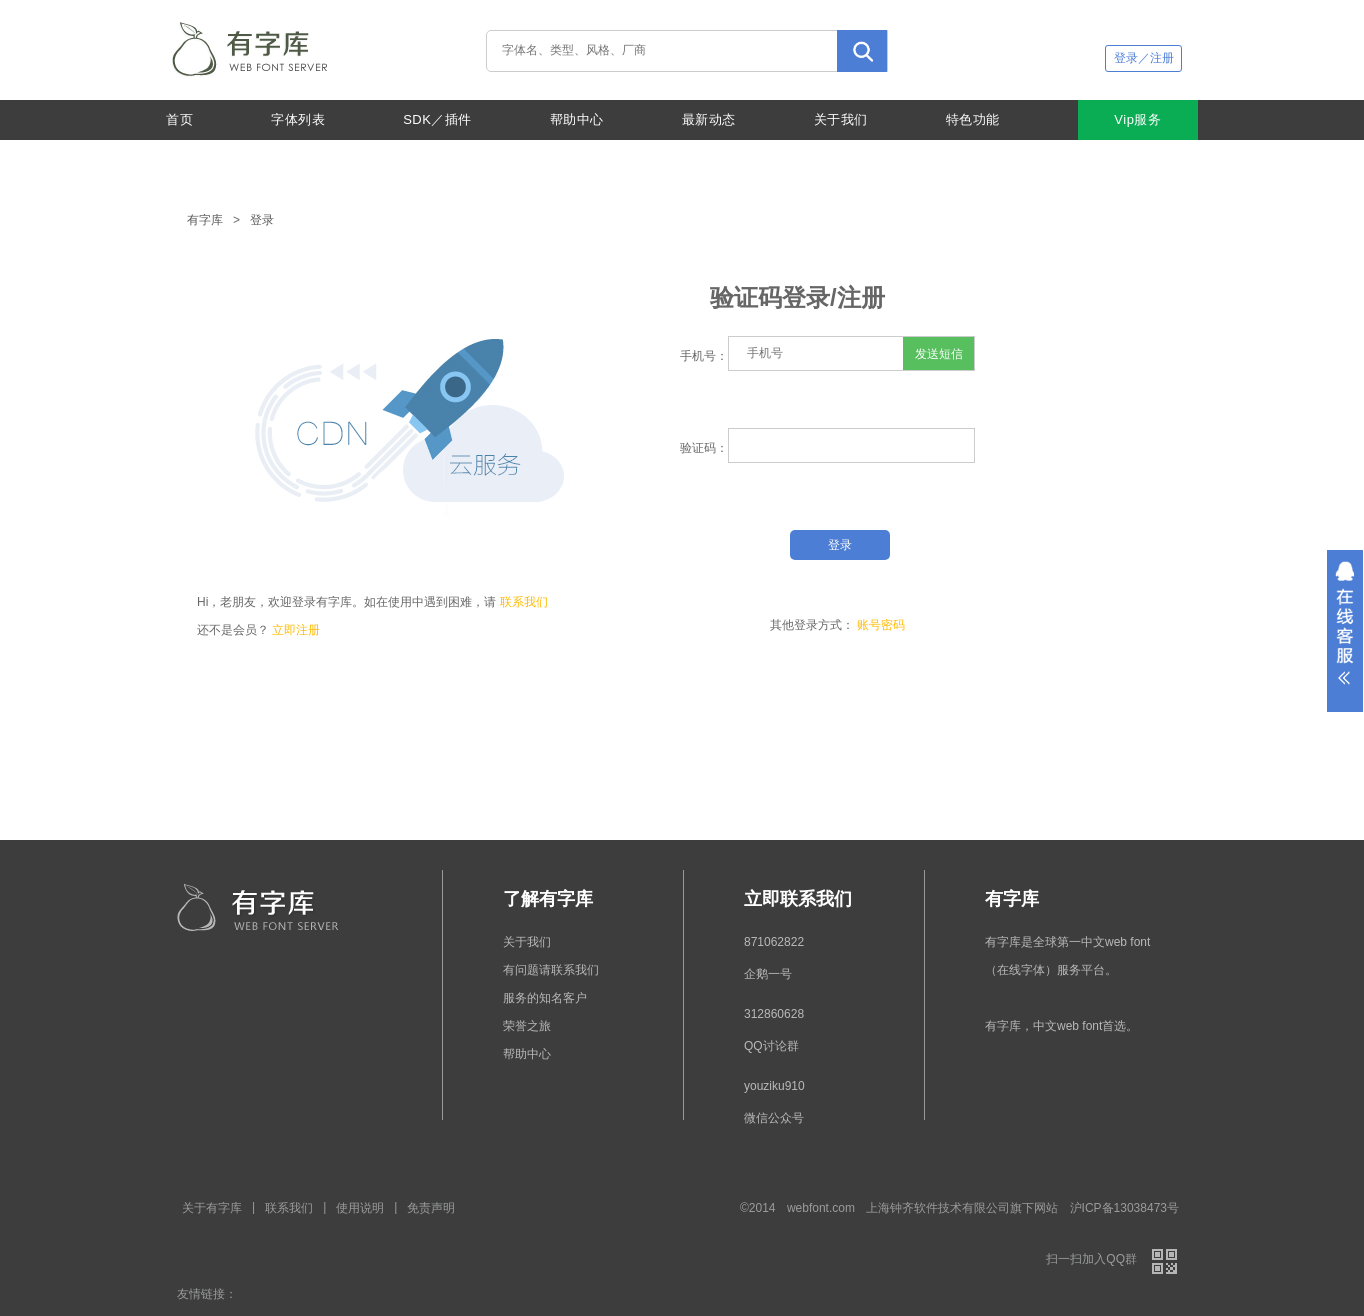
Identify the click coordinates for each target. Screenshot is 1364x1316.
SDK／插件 (437, 119)
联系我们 (524, 602)
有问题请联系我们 (551, 970)
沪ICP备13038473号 (1124, 1208)
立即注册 (296, 630)
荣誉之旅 (527, 1026)
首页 (179, 119)
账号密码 (881, 625)
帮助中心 (577, 119)
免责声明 (431, 1208)
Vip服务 (1137, 119)
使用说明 (360, 1208)
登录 (262, 220)
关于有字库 (212, 1208)
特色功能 (973, 119)
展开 (1345, 631)
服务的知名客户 (545, 998)
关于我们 (841, 119)
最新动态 (709, 119)
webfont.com (821, 1208)
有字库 (205, 220)
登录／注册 (1144, 58)
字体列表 (298, 119)
